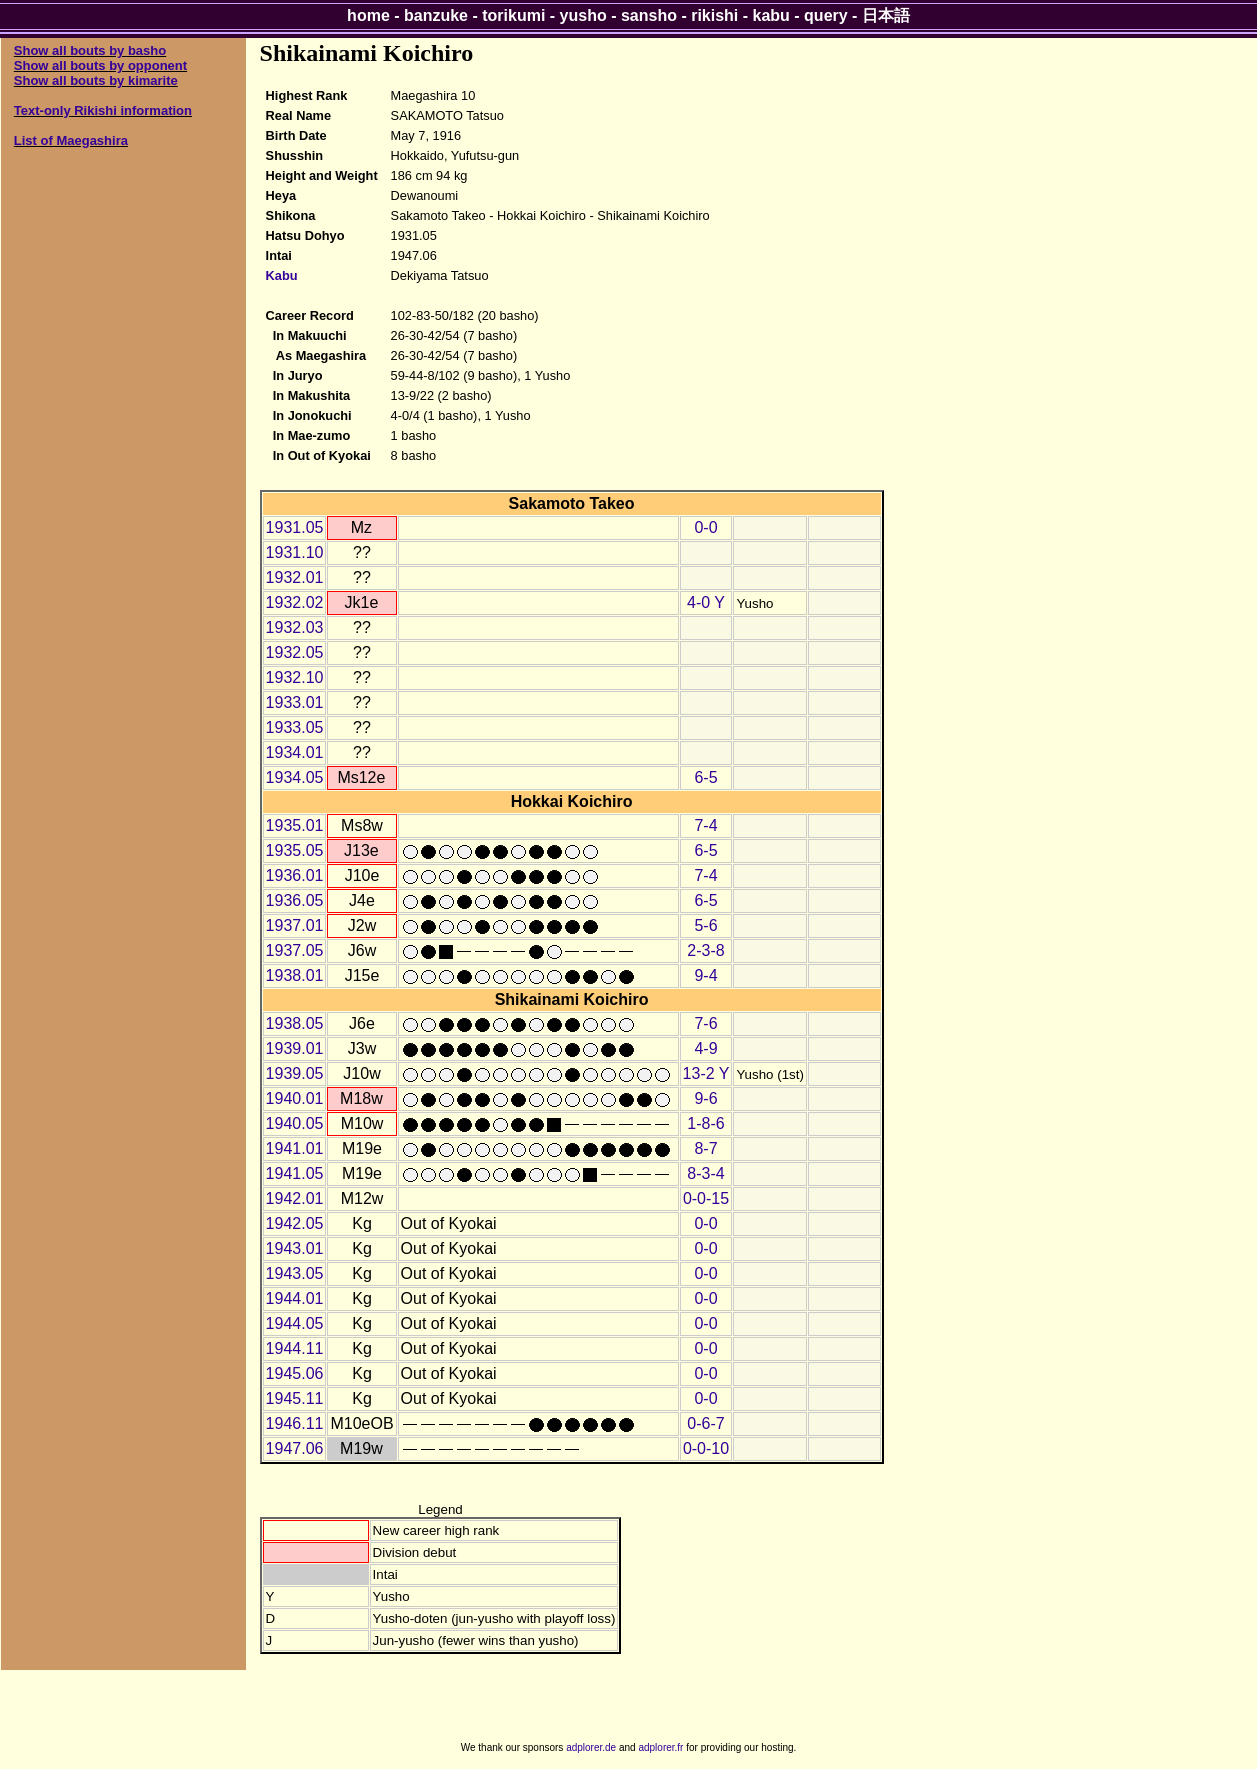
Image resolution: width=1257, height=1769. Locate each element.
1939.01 (295, 1048)
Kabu (282, 275)
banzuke (436, 15)
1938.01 (295, 975)
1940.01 (295, 1098)
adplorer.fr (660, 1747)
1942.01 (295, 1198)
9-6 (705, 1098)
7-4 (705, 825)
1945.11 (295, 1398)
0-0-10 (706, 1448)
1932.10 (295, 677)
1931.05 (295, 527)
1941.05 (295, 1173)
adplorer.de (591, 1747)
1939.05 (295, 1073)
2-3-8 (705, 950)
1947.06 (295, 1448)
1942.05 (295, 1223)
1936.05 (295, 900)
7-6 (705, 1023)
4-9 (705, 1048)
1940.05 (295, 1123)
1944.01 (295, 1298)
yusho (583, 15)
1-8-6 (705, 1123)
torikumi (513, 15)
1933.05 (295, 727)
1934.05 (295, 777)
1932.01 (295, 577)
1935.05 (295, 850)
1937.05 (295, 950)
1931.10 (295, 552)
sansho (649, 15)
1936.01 (295, 875)
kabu (771, 15)
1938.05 (295, 1023)
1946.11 (295, 1423)
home (368, 15)
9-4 (705, 975)
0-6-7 (705, 1423)
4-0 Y (706, 602)
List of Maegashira (71, 140)
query (826, 15)
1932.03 (295, 627)
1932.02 (295, 602)
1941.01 (295, 1148)
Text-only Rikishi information (103, 110)
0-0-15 (706, 1198)
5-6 (705, 925)
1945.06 (295, 1373)
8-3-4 (705, 1173)
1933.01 (295, 702)
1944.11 (295, 1348)
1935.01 (295, 825)
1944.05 (295, 1323)
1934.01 (295, 752)
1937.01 (295, 925)
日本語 (886, 15)
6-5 (705, 777)
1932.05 (295, 652)
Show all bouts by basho (90, 50)
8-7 (705, 1148)
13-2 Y (706, 1073)
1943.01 (295, 1248)
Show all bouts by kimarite (96, 80)
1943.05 (295, 1273)
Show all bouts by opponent (100, 65)
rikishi (714, 15)
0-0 (705, 527)
